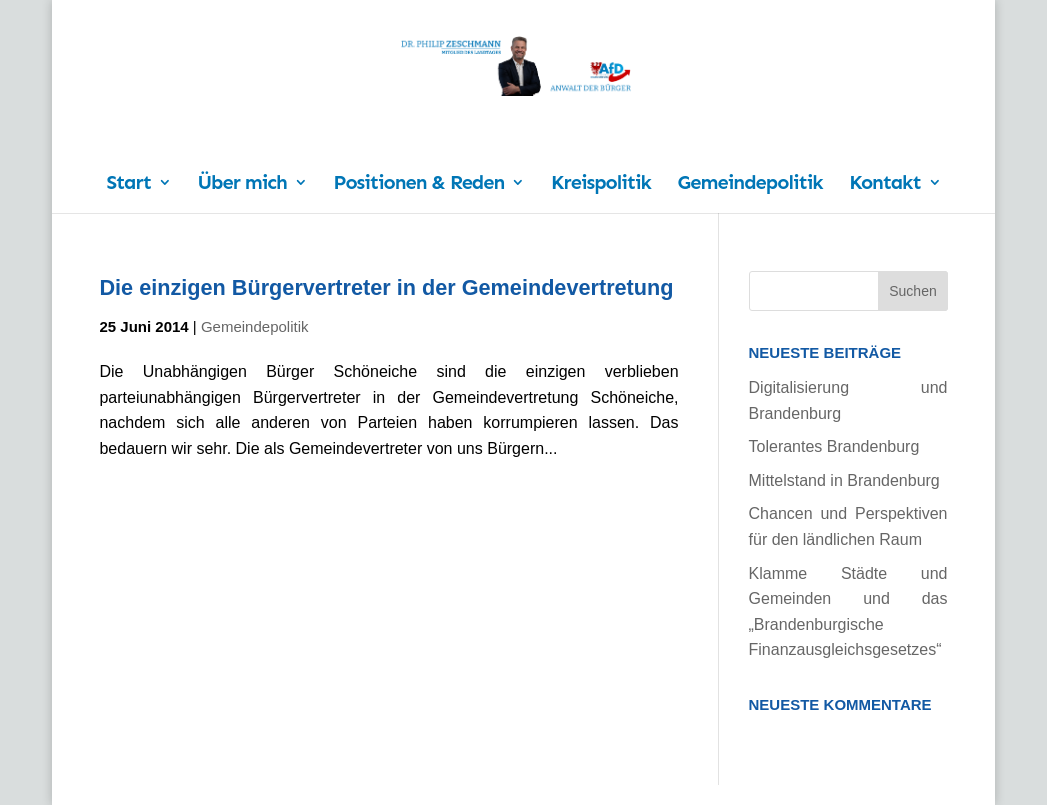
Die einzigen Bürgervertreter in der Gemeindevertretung (386, 287)
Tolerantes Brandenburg (834, 446)
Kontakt (884, 184)
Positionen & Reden (418, 184)
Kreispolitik (601, 184)
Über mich (241, 184)
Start (128, 184)
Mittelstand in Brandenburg (844, 480)
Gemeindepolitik (750, 184)
